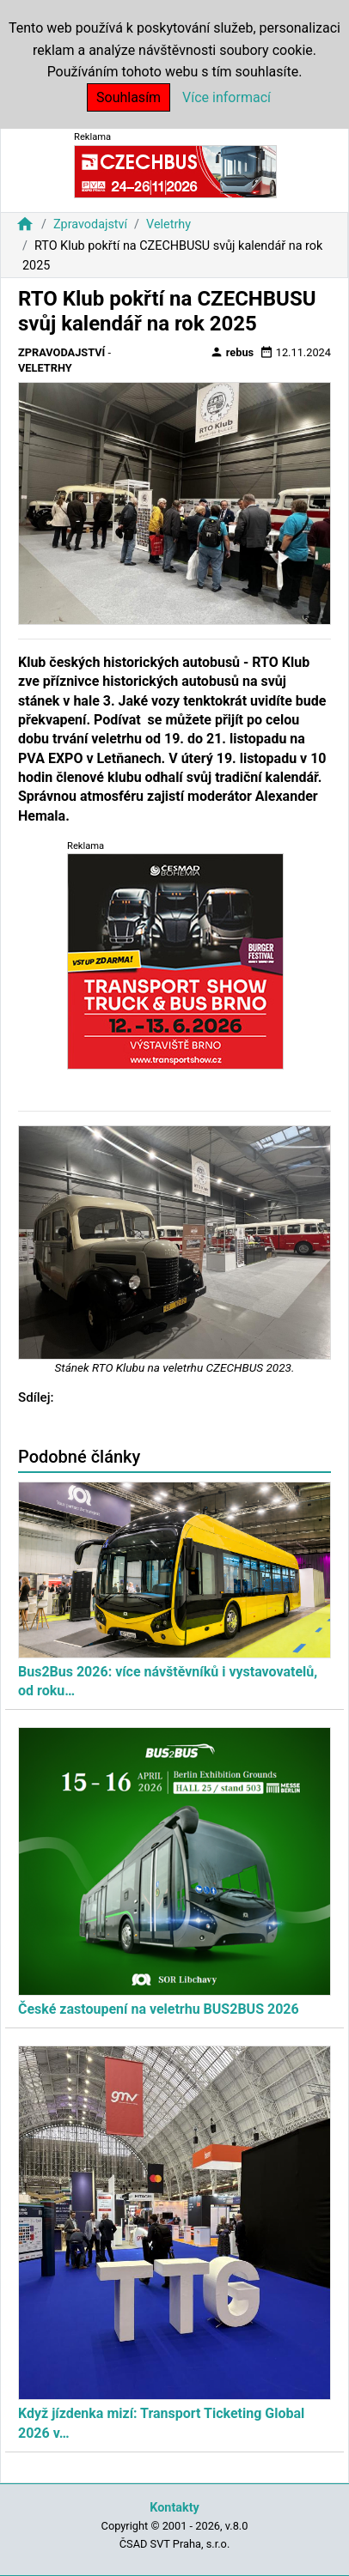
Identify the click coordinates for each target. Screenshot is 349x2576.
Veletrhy (168, 224)
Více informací (226, 97)
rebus (232, 352)
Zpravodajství (90, 224)
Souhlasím (128, 97)
